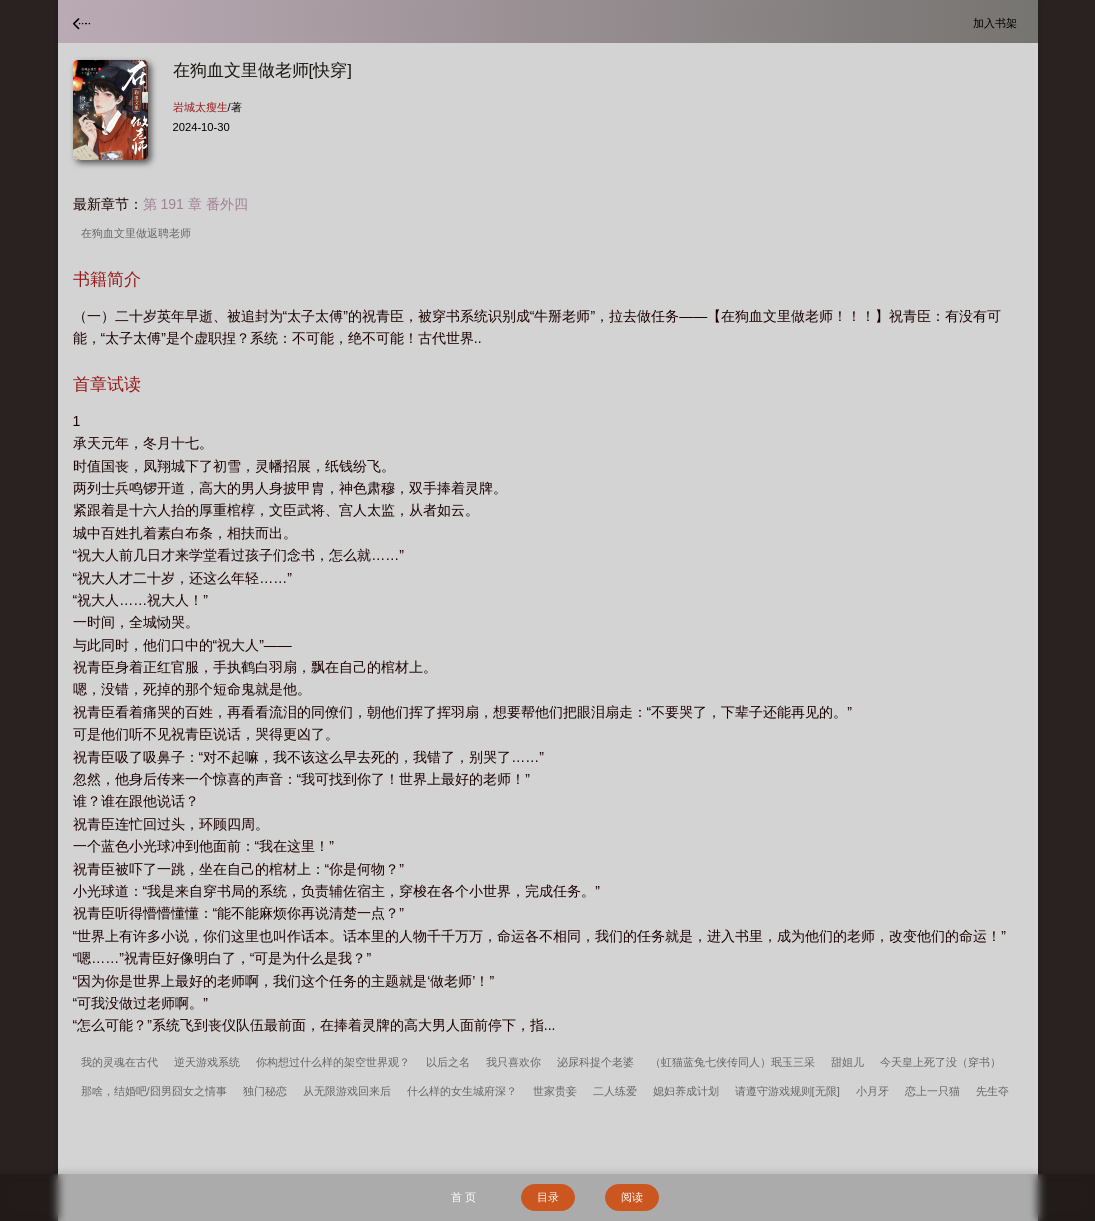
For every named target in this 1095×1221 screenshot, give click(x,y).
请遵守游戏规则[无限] (787, 1091)
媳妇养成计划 (686, 1091)
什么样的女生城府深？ (462, 1091)
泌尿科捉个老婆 (595, 1062)
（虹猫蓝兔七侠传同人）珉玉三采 (732, 1062)
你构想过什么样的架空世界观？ (333, 1062)
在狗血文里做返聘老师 (139, 233)
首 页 (463, 1197)
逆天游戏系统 (207, 1062)
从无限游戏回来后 (347, 1091)
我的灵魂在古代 (119, 1062)
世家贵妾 (555, 1091)
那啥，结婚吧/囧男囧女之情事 (154, 1091)
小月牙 (872, 1091)
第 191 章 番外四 (195, 204)
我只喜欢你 (513, 1062)
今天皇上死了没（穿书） (940, 1062)
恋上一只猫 (932, 1091)
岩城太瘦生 (200, 107)
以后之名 (448, 1062)
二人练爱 (615, 1091)
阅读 (632, 1197)
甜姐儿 (847, 1062)
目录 (548, 1197)
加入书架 (998, 22)
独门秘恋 (265, 1091)
